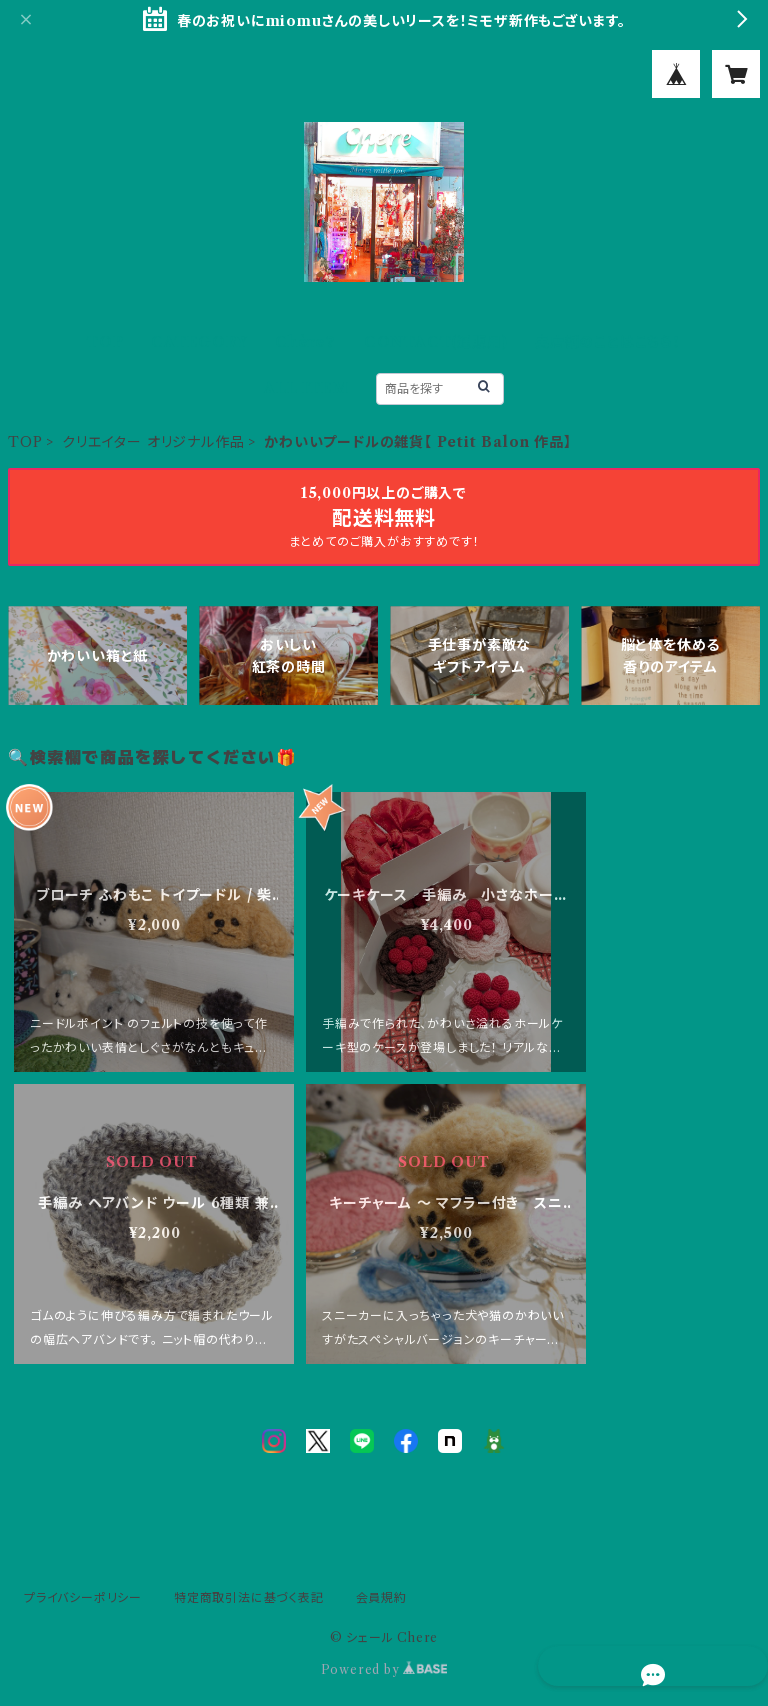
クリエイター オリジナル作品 (153, 442)
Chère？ (305, 342)
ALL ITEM (306, 388)
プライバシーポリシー (83, 1597)
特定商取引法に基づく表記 (249, 1597)
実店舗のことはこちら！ (608, 342)
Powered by (384, 1669)
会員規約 (381, 1597)
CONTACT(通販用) (436, 342)
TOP (105, 342)
